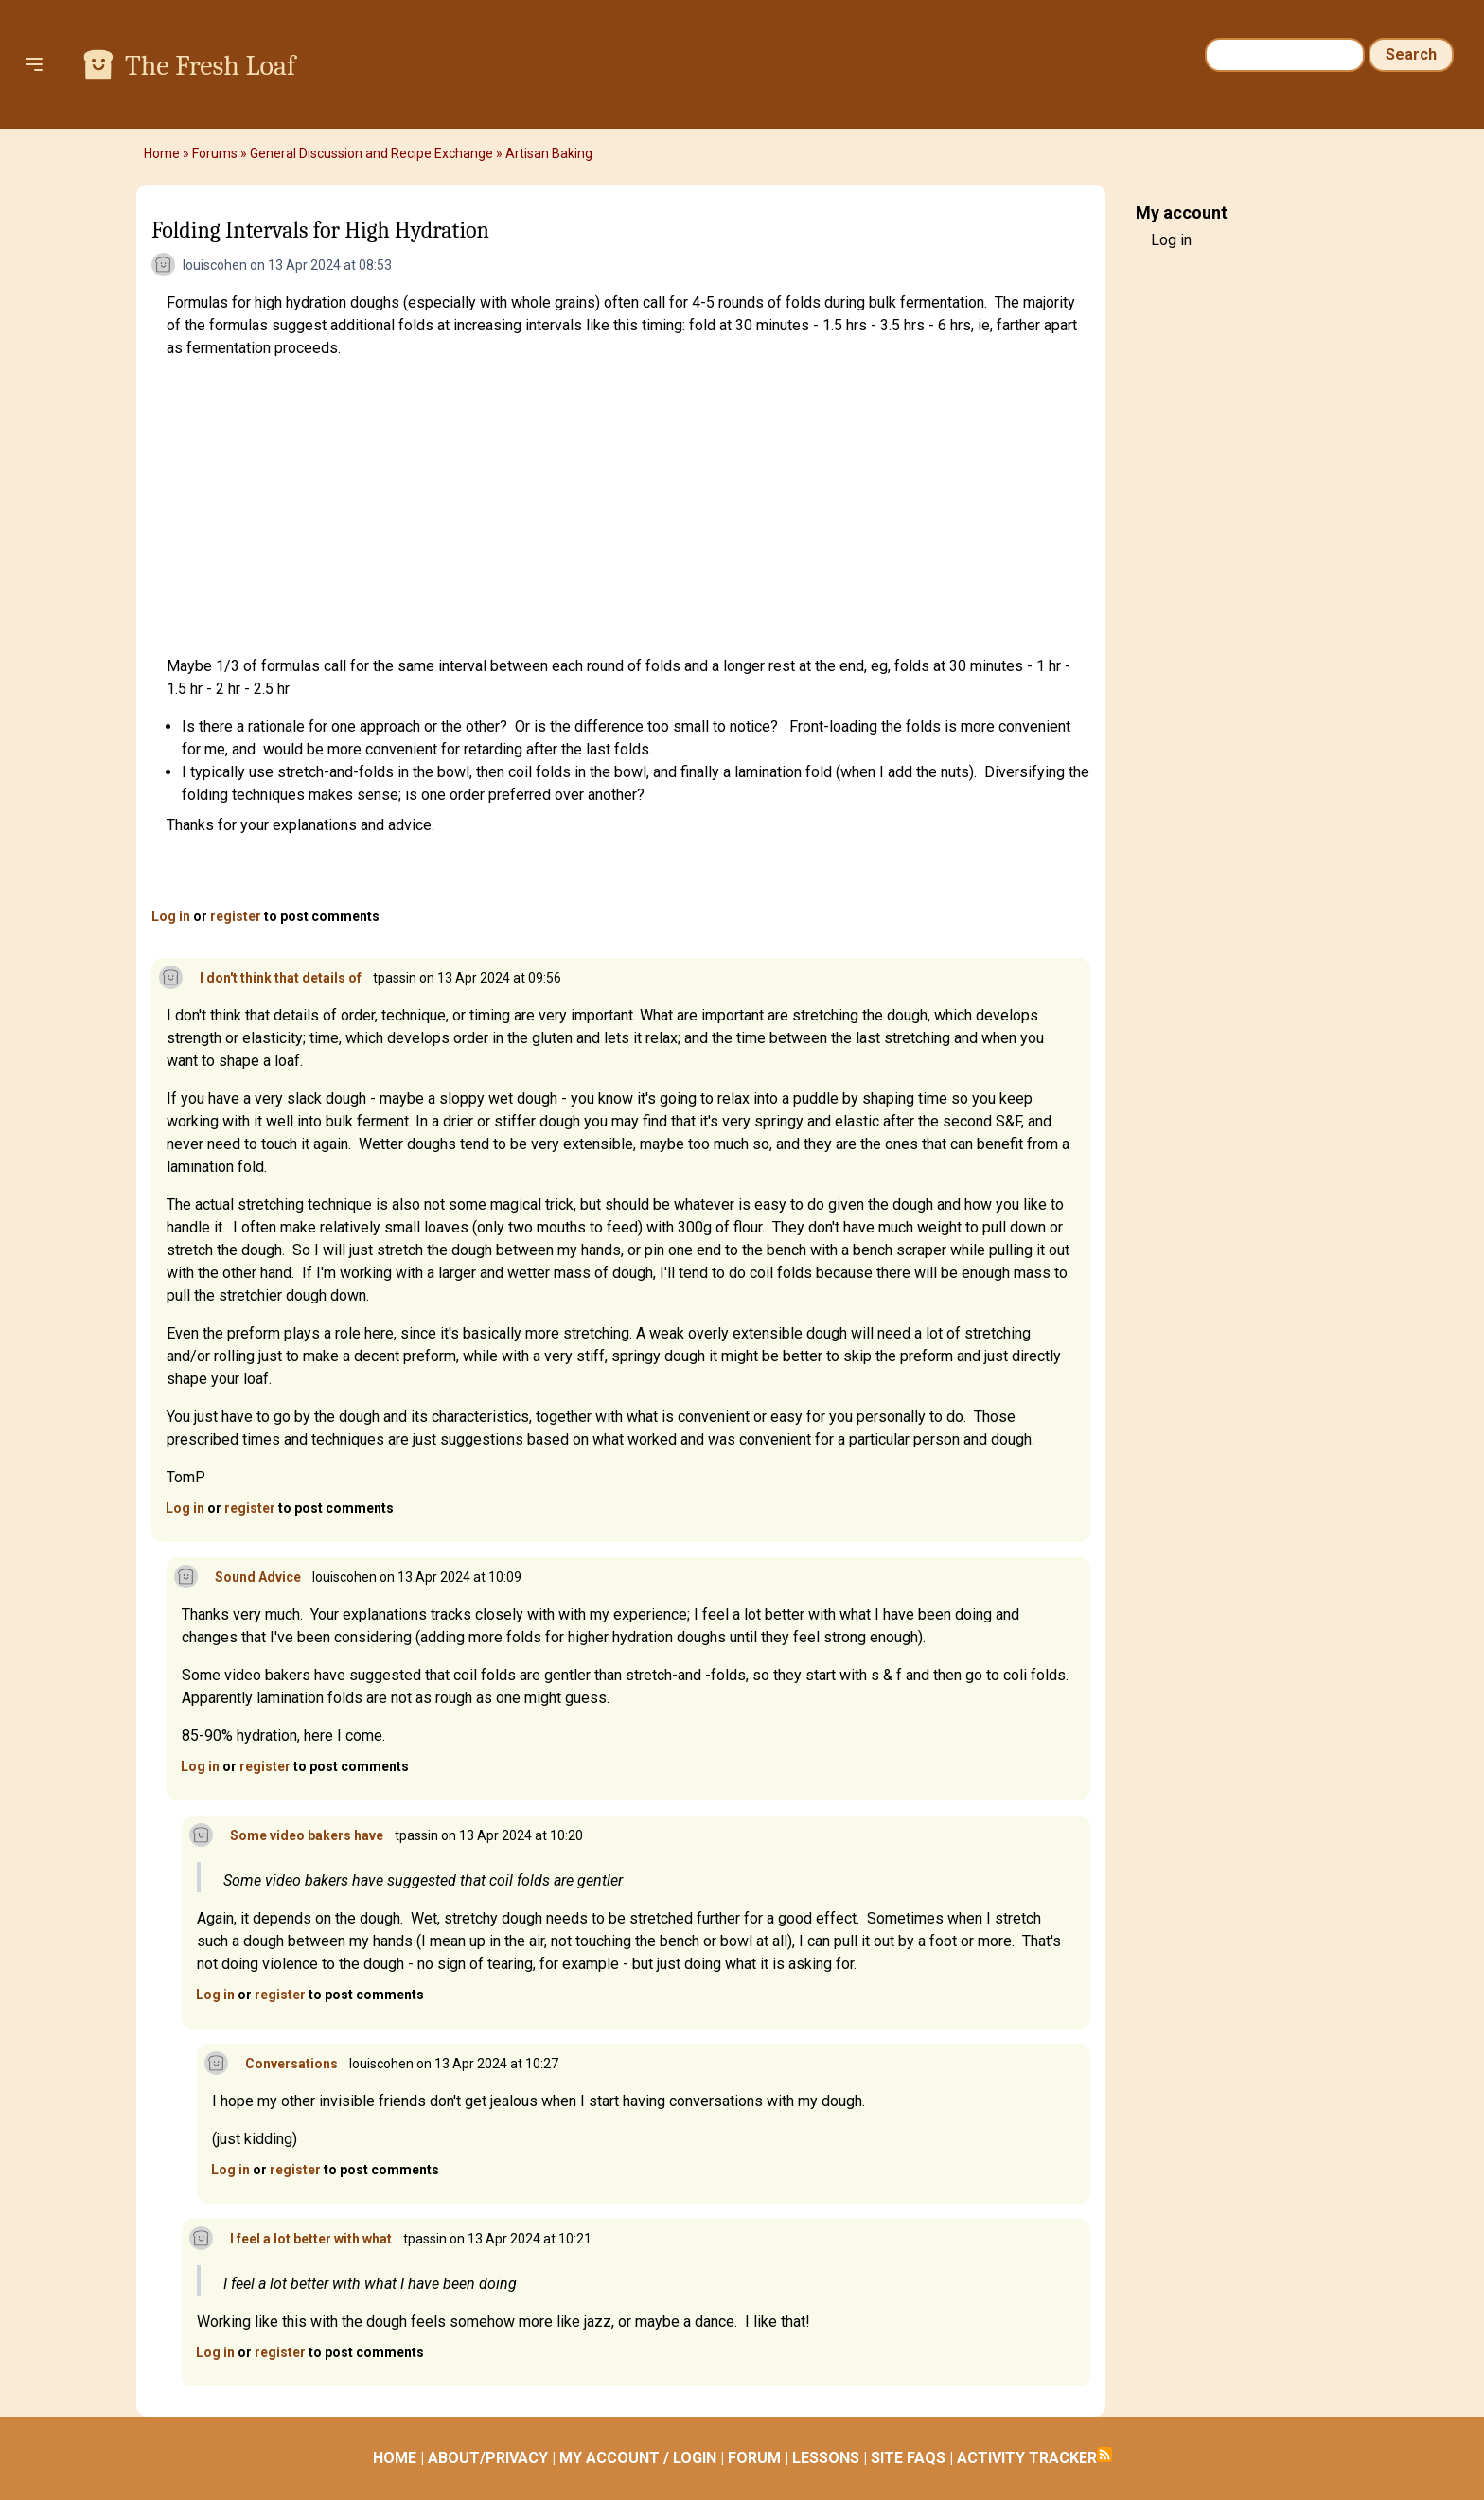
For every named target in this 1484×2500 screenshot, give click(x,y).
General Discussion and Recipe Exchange (371, 153)
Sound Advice (258, 1577)
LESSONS (825, 2458)
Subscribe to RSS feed (1104, 2454)
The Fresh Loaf (210, 65)
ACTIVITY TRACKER (1027, 2458)
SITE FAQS (908, 2458)
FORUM (754, 2458)
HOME (394, 2458)
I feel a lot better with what (311, 2238)
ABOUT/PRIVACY (488, 2458)
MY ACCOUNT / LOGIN (637, 2458)
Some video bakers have (306, 1835)
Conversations (291, 2063)
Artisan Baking (548, 153)
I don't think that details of (281, 977)
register (235, 916)
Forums (215, 153)
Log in (170, 916)
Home (162, 153)
